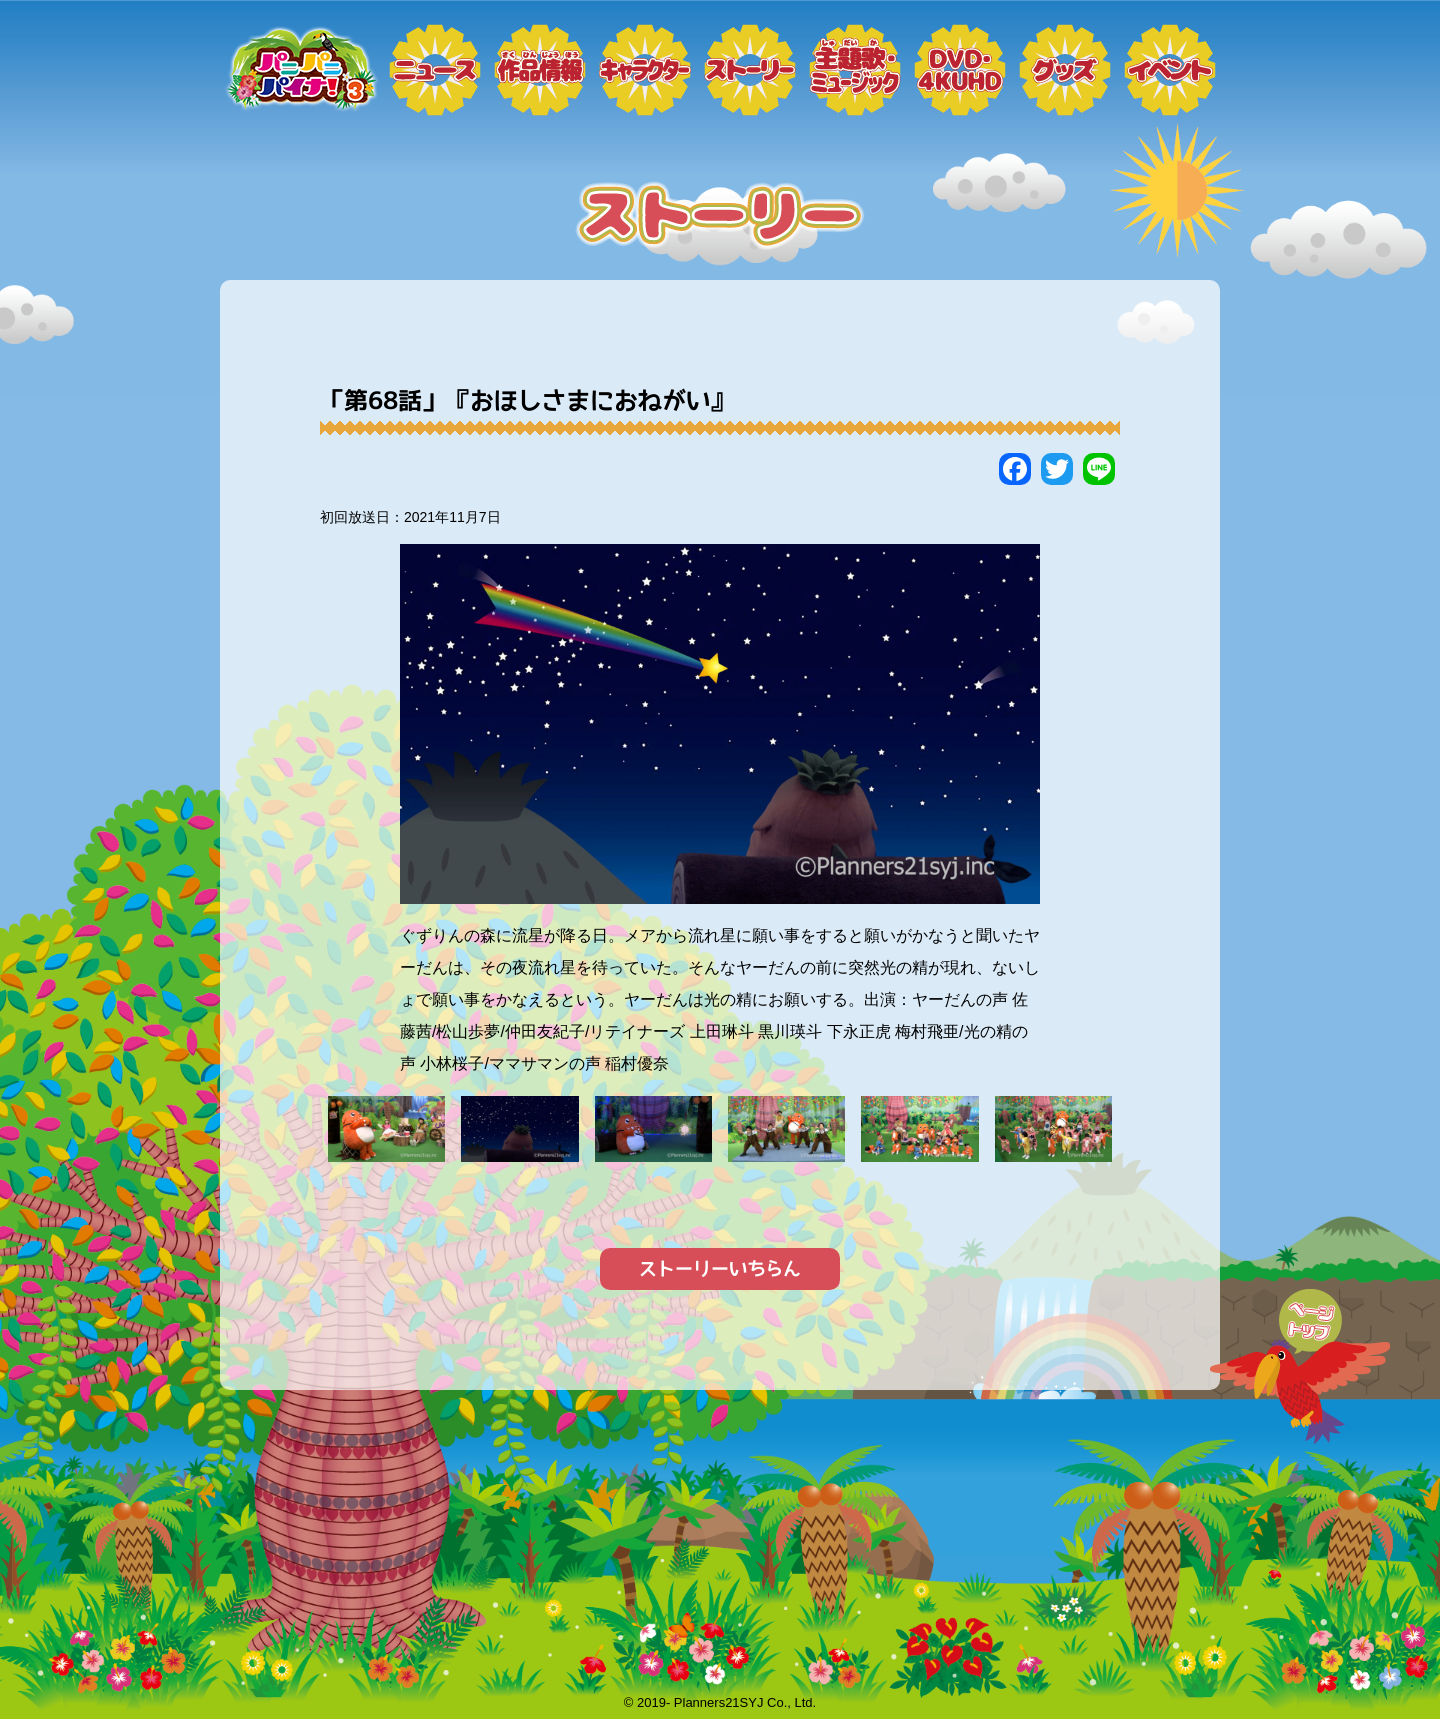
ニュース (435, 70)
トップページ (300, 70)
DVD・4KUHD (960, 70)
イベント (1170, 70)
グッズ (1065, 70)
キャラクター (645, 70)
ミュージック (855, 70)
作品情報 (540, 70)
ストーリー (750, 70)
